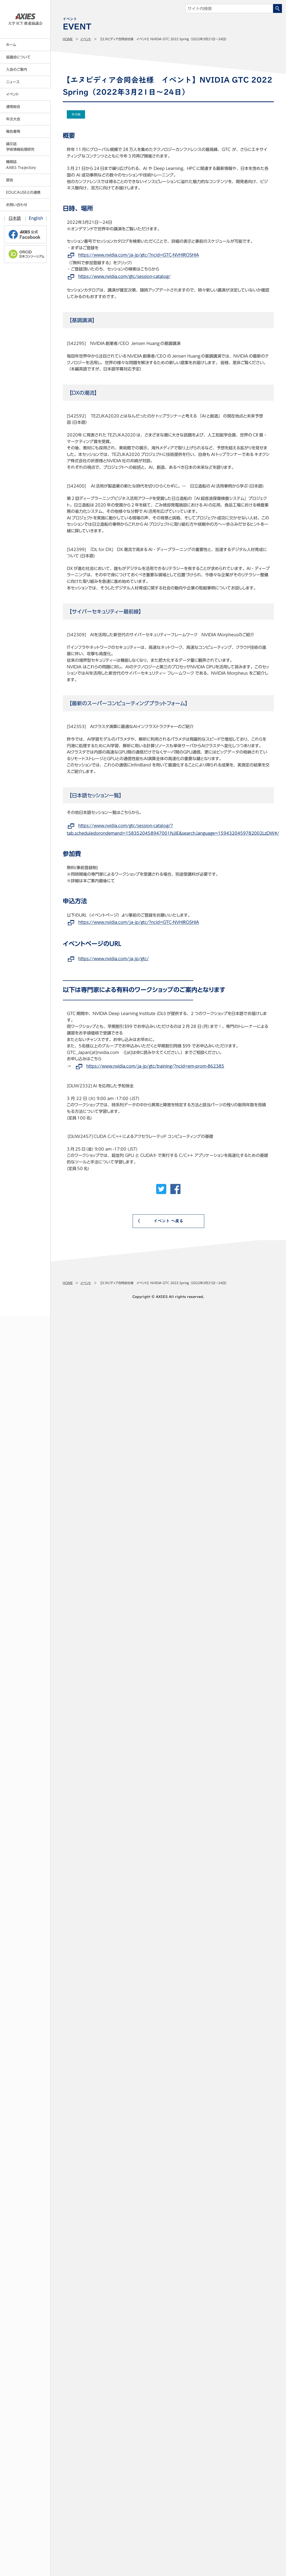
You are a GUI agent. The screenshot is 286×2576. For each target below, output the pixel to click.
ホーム (11, 45)
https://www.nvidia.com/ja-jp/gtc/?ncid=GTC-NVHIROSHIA (138, 255)
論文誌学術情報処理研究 (20, 146)
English (36, 218)
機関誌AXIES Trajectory (21, 164)
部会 (9, 180)
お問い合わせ (16, 205)
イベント (85, 38)
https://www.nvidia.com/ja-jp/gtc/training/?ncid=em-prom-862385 (155, 1066)
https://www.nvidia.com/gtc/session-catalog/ (124, 276)
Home (68, 38)
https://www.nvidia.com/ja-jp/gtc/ (113, 959)
